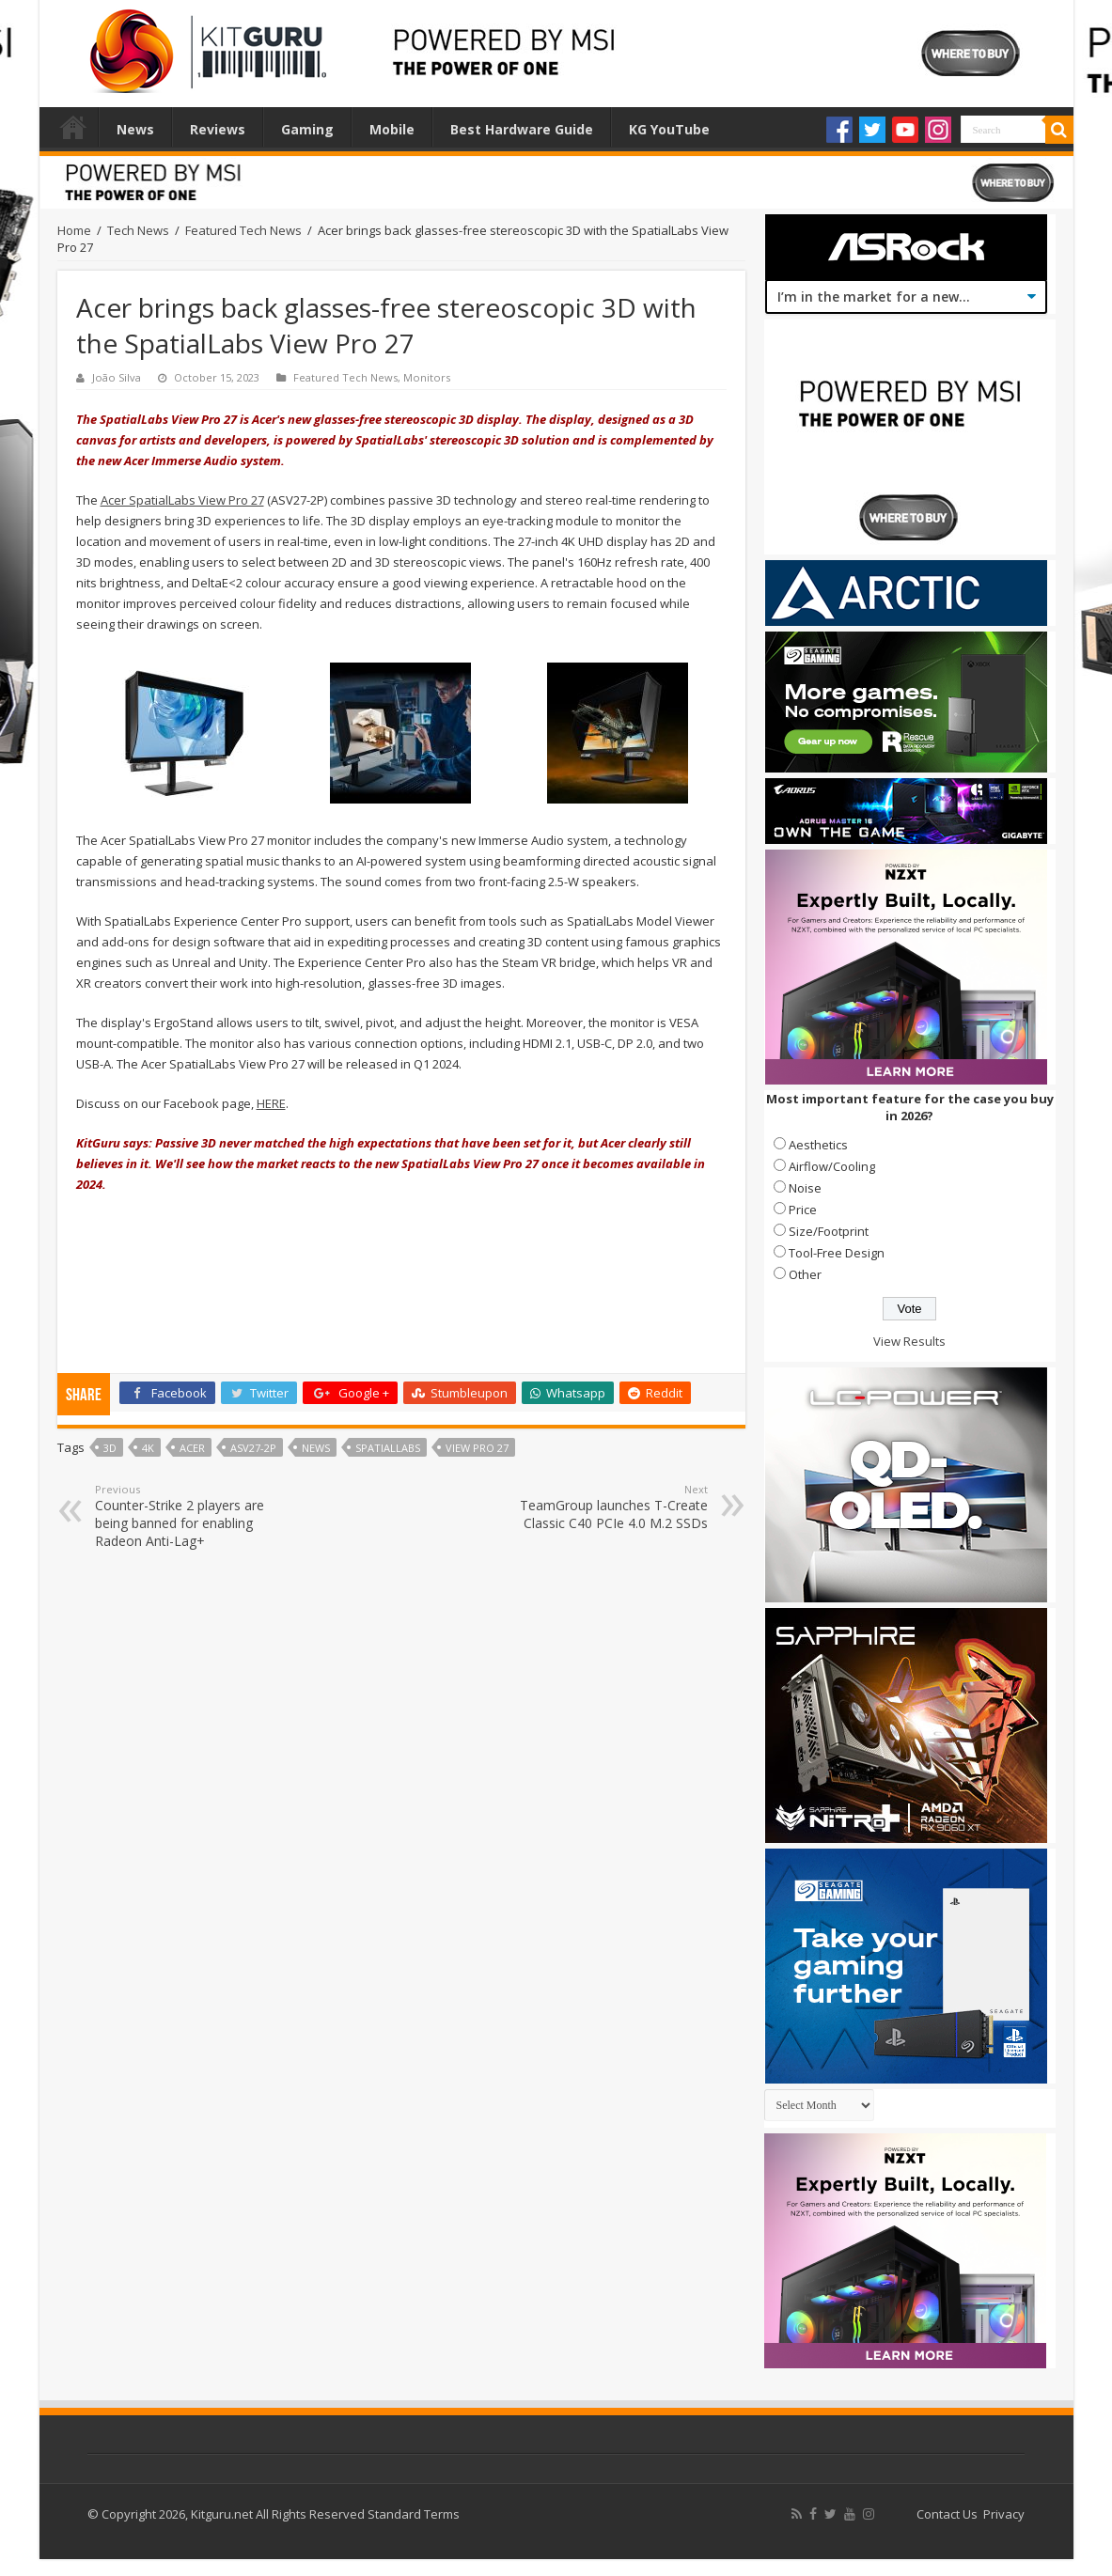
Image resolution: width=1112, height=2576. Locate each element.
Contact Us (947, 2514)
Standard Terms (414, 2514)
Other (805, 1274)
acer (192, 1448)
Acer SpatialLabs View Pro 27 (182, 500)
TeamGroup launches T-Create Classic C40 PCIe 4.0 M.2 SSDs (611, 1507)
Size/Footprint (829, 1231)
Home (73, 127)
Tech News (138, 230)
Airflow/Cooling (832, 1166)
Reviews (217, 129)
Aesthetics (818, 1144)
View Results (909, 1341)
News (135, 129)
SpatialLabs (387, 1448)
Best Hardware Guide (521, 129)
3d (110, 1448)
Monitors (426, 377)
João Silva (116, 377)
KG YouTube (669, 129)
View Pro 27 (477, 1448)
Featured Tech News (243, 230)
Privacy (1004, 2514)
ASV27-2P (253, 1448)
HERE (271, 1103)
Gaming (307, 129)
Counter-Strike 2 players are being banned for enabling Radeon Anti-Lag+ (191, 1516)
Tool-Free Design (837, 1252)
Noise (805, 1187)
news (316, 1448)
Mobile (392, 129)
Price (803, 1209)
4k (148, 1448)
